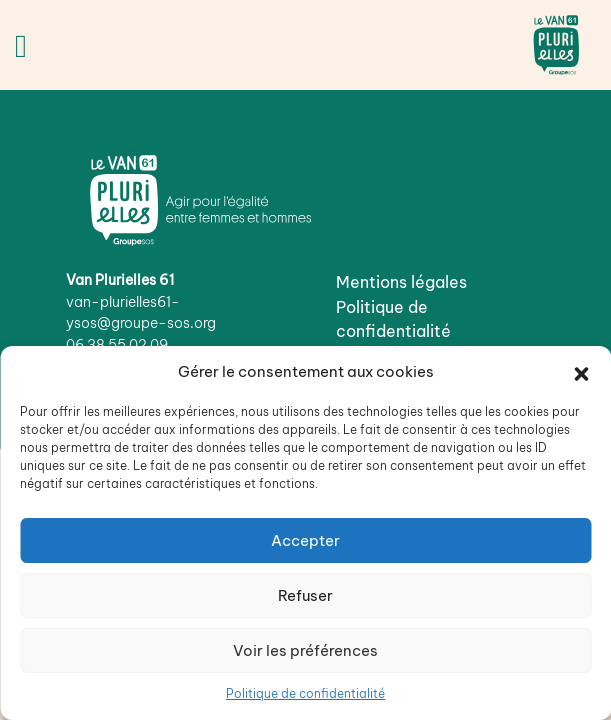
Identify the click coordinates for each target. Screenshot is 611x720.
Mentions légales (401, 282)
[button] (581, 372)
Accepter (305, 540)
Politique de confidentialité (305, 693)
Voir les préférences (305, 650)
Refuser (305, 595)
